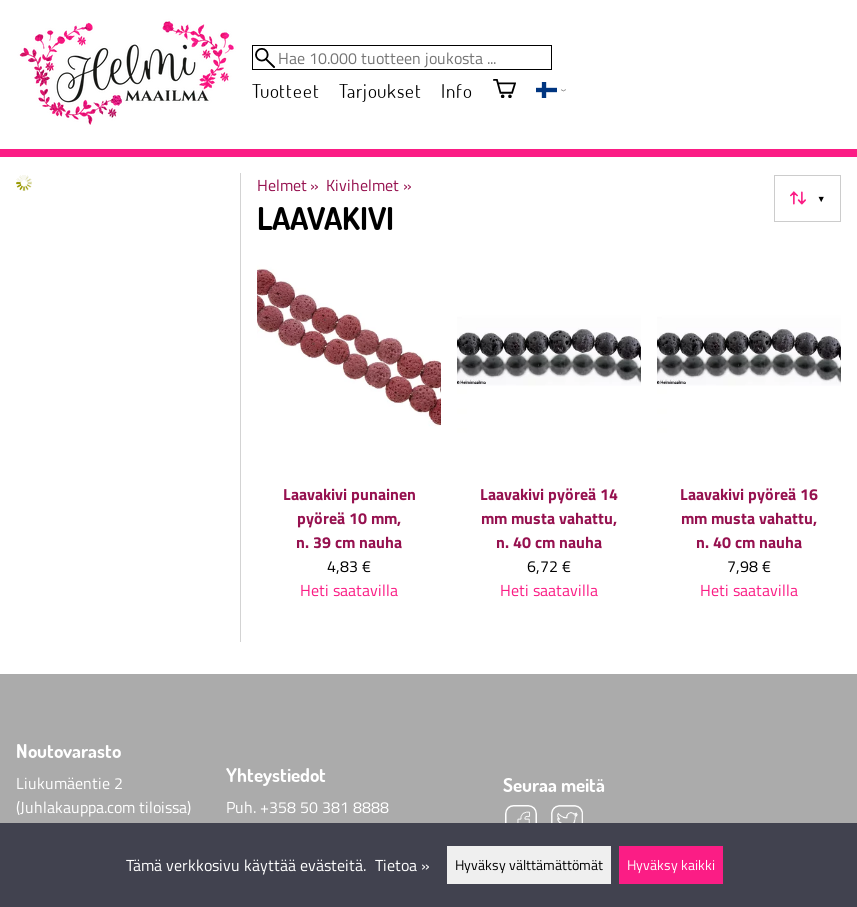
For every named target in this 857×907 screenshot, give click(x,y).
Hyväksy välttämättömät (529, 865)
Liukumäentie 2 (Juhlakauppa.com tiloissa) (103, 795)
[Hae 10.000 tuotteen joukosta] (402, 57)
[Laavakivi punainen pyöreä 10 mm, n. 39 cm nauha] (349, 438)
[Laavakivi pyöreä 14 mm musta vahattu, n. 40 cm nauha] (549, 438)
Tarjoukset (380, 90)
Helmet (288, 185)
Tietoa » (402, 865)
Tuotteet (285, 90)
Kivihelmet (368, 185)
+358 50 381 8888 (324, 807)
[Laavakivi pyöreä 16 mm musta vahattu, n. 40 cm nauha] (749, 438)
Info (456, 90)
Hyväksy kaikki (671, 865)
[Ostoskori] (504, 90)
